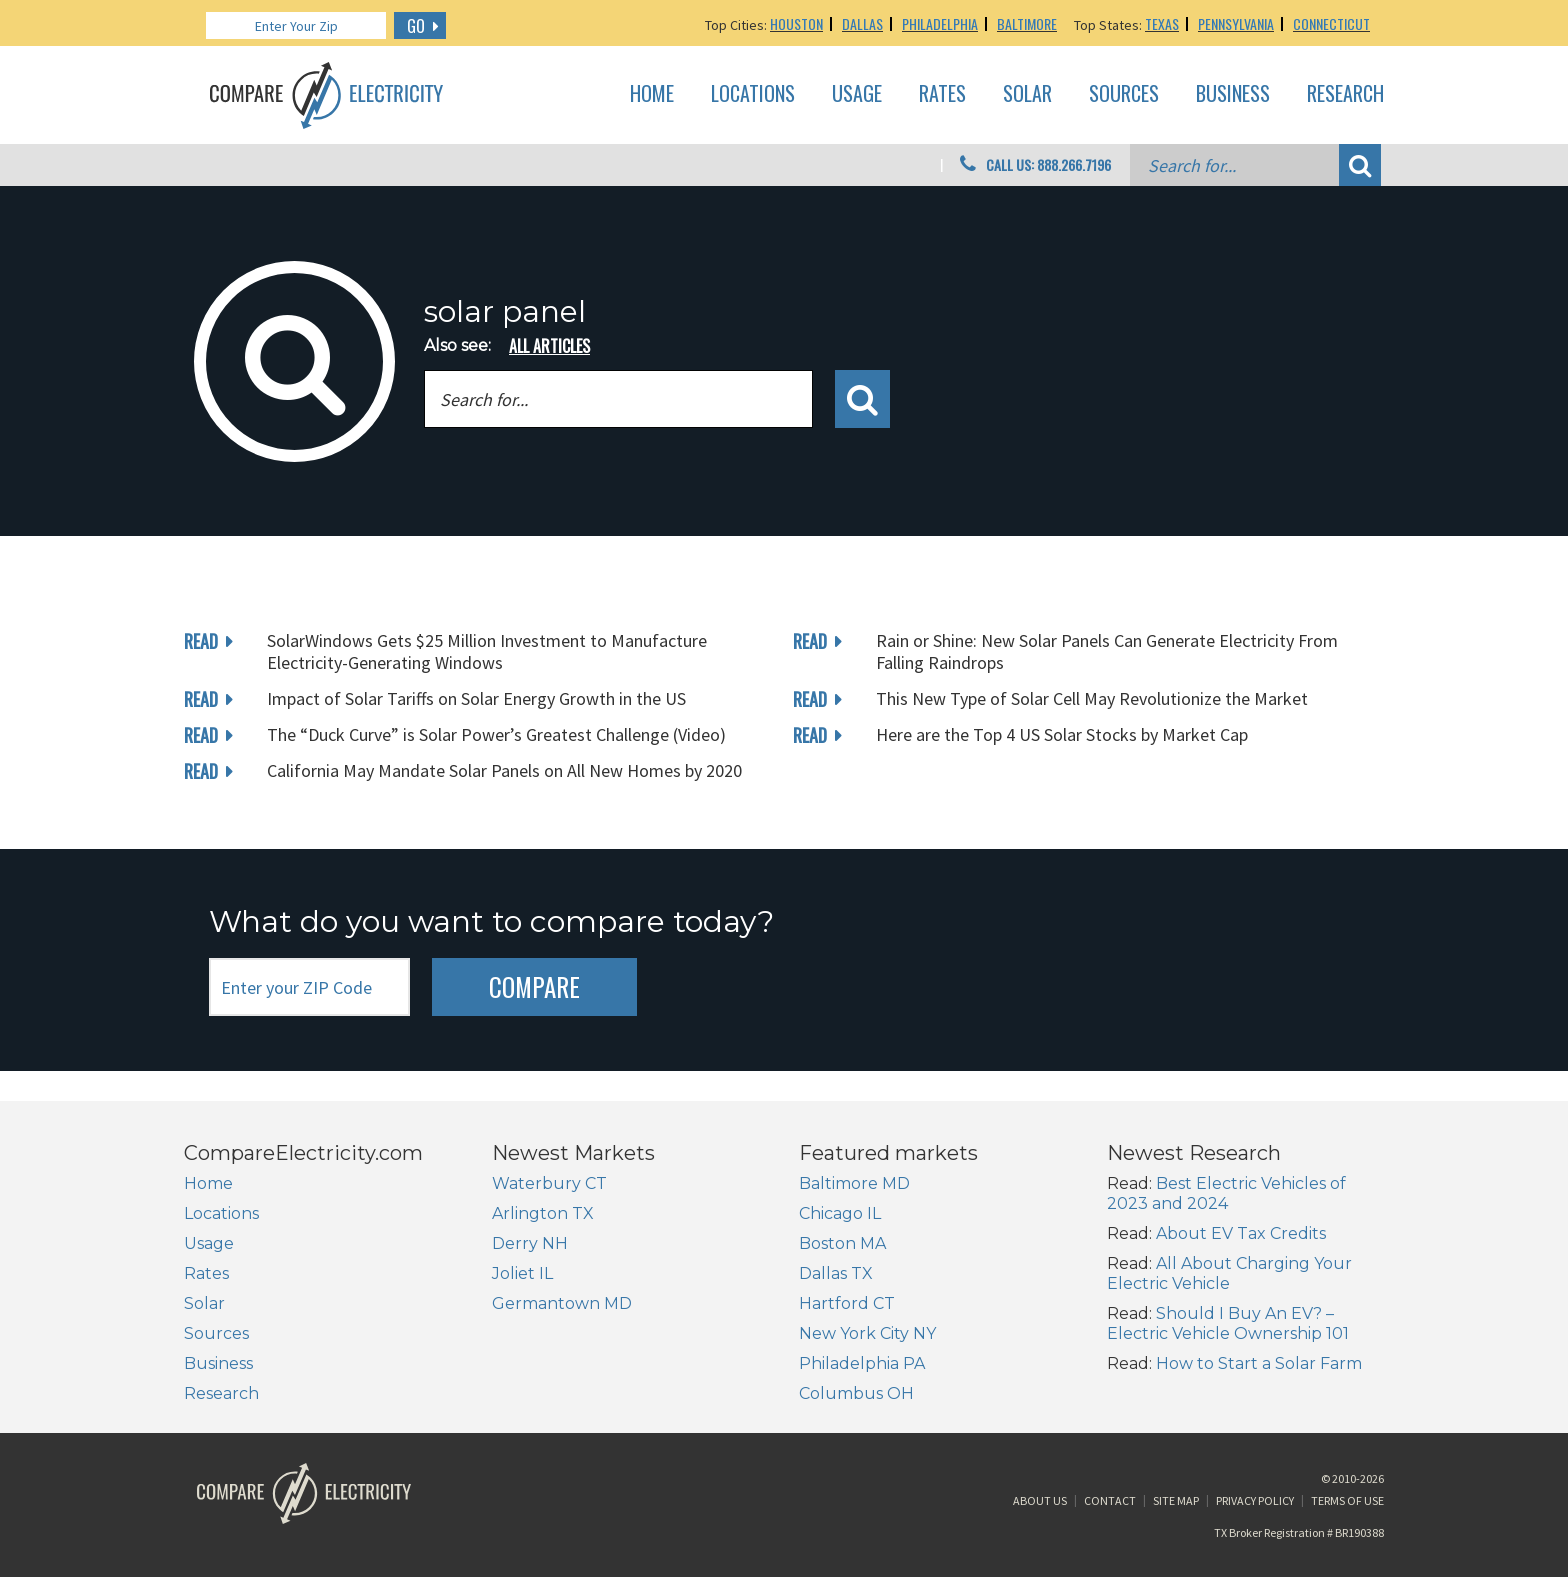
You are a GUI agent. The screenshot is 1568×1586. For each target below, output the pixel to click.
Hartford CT (847, 1303)
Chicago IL (840, 1213)
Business (1233, 94)
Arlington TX (543, 1213)
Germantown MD (562, 1303)
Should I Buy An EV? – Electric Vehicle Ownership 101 (1228, 1323)
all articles (549, 346)
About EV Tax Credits (1241, 1233)
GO (416, 26)
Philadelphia (940, 23)
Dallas (862, 23)
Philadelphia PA (862, 1363)
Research (1345, 94)
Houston (796, 23)
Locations (753, 94)
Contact (1110, 1509)
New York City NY (867, 1333)
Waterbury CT (549, 1183)
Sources (1124, 94)
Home (652, 94)
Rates (942, 94)
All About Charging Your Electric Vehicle (1229, 1273)
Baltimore (1027, 23)
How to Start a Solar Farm (1259, 1363)
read (201, 641)
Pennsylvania (1236, 23)
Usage (857, 94)
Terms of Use (1347, 1509)
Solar (1027, 94)
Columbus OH (856, 1393)
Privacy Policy (1255, 1509)
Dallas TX (836, 1273)
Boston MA (842, 1243)
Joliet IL (522, 1273)
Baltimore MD (854, 1183)
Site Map (1176, 1509)
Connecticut (1331, 23)
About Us (1040, 1509)
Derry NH (530, 1243)
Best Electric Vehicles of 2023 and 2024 (1226, 1193)
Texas (1162, 23)
